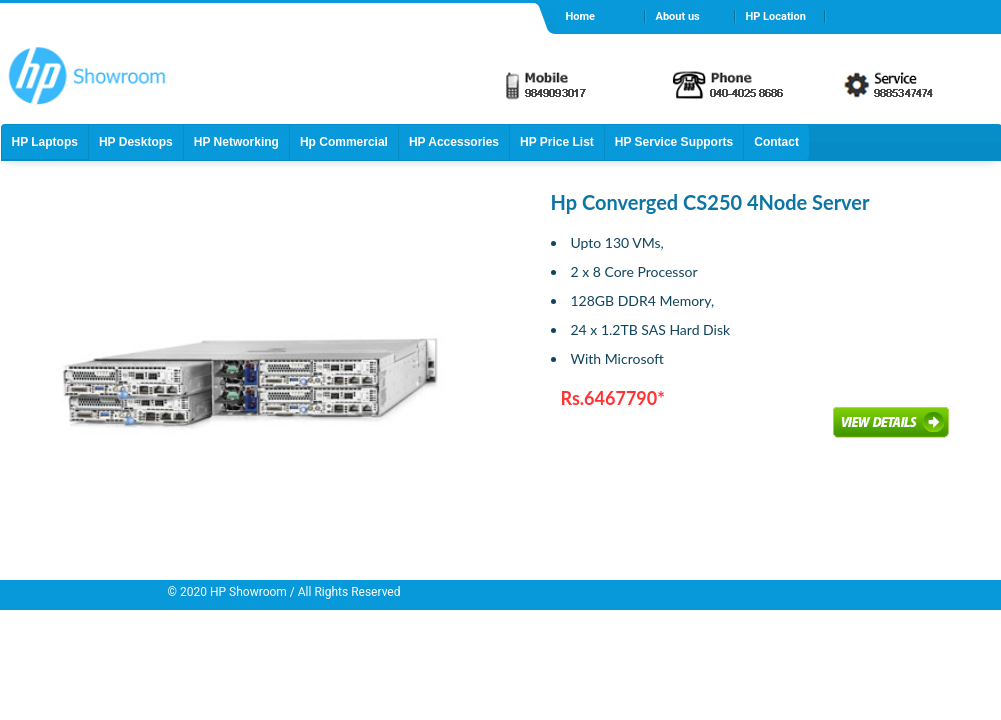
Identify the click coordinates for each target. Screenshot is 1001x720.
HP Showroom (247, 592)
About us (678, 16)
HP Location (776, 16)
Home (580, 16)
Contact (776, 142)
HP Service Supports (674, 142)
